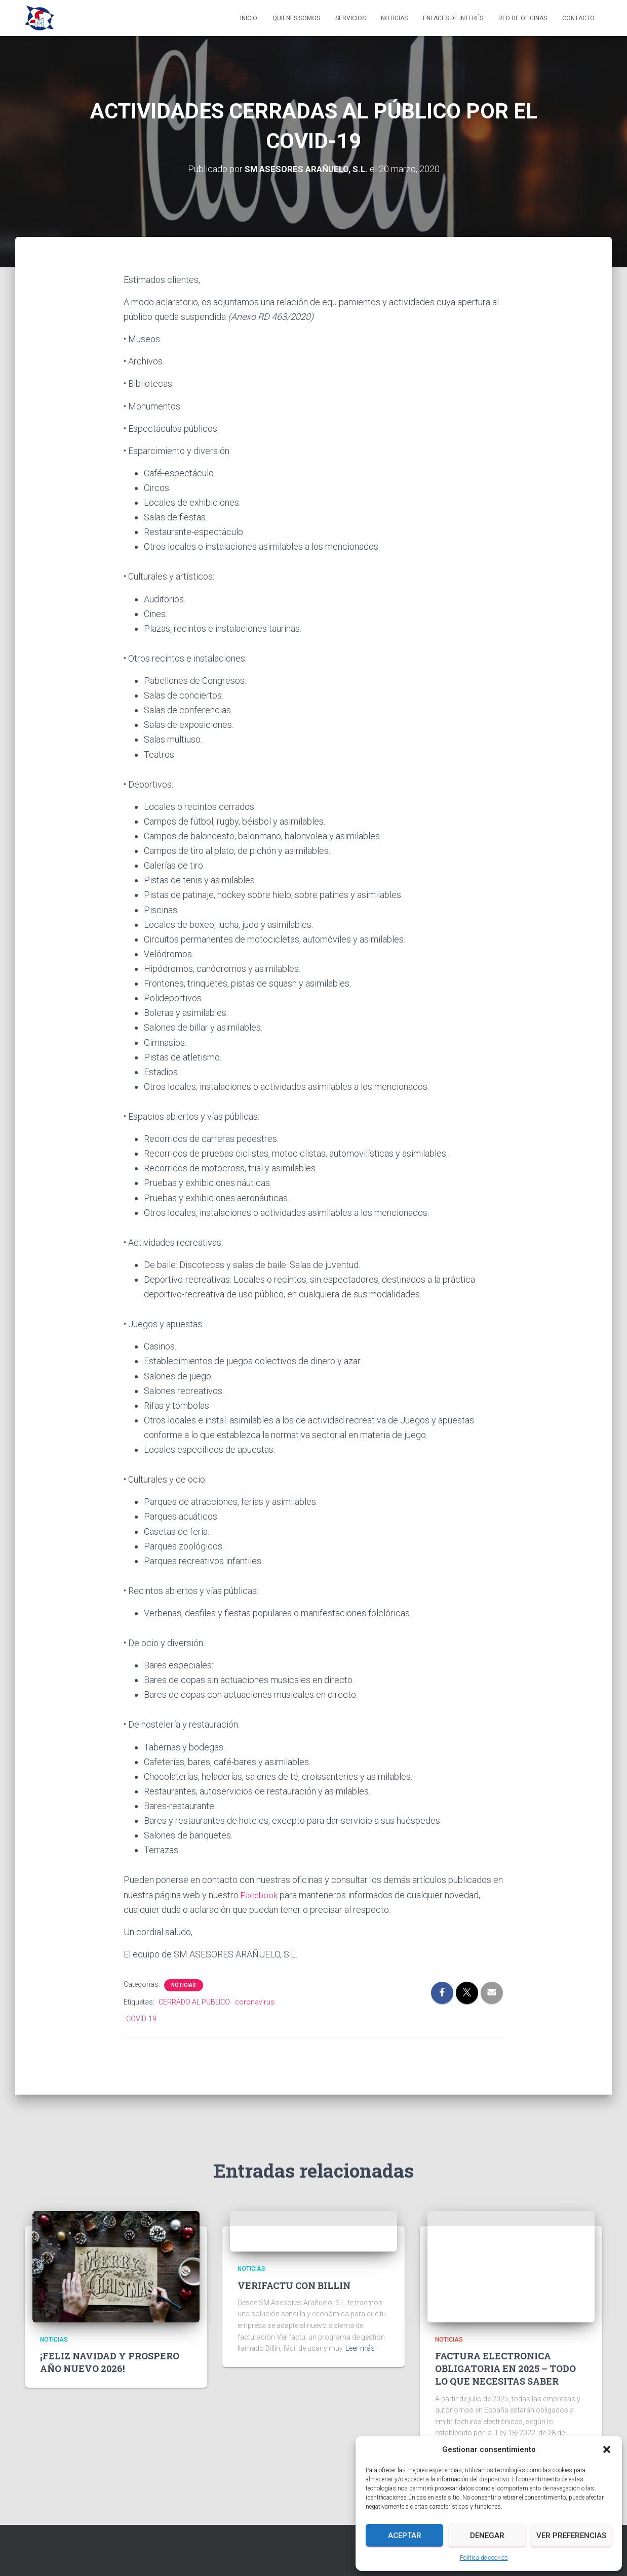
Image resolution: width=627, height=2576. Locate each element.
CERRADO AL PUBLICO (194, 2002)
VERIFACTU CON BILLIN (294, 2285)
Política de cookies (484, 2557)
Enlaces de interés (453, 18)
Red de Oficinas (522, 18)
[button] (607, 2449)
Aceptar (404, 2535)
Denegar (487, 2535)
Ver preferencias (571, 2535)
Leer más (360, 2348)
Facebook (260, 1894)
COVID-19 (141, 2019)
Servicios (350, 18)
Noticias (394, 18)
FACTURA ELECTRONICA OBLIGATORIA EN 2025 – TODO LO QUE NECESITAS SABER (505, 2368)
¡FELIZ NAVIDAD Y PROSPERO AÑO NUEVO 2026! (109, 2362)
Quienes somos (296, 18)
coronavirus (255, 2002)
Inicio (248, 18)
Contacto (578, 18)
